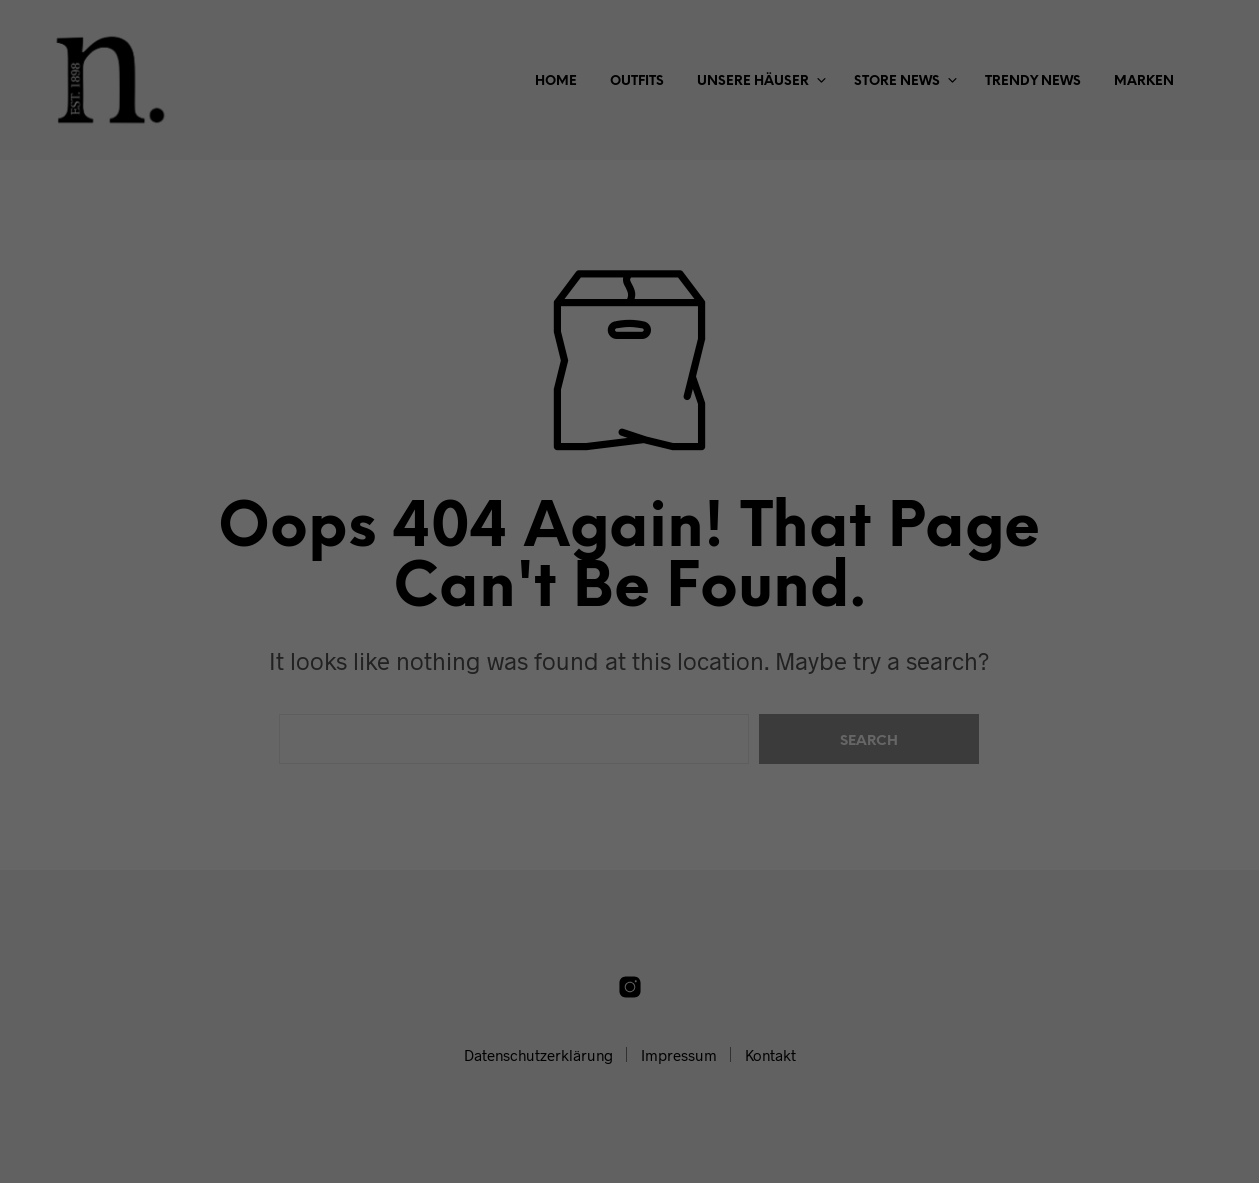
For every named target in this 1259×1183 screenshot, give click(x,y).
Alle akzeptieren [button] (630, 391)
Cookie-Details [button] (540, 551)
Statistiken (604, 321)
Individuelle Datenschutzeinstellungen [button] (630, 509)
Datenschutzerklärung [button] (639, 551)
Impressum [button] (728, 551)
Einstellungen (413, 276)
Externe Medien (785, 321)
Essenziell (442, 321)
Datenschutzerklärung (529, 257)
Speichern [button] (630, 450)
